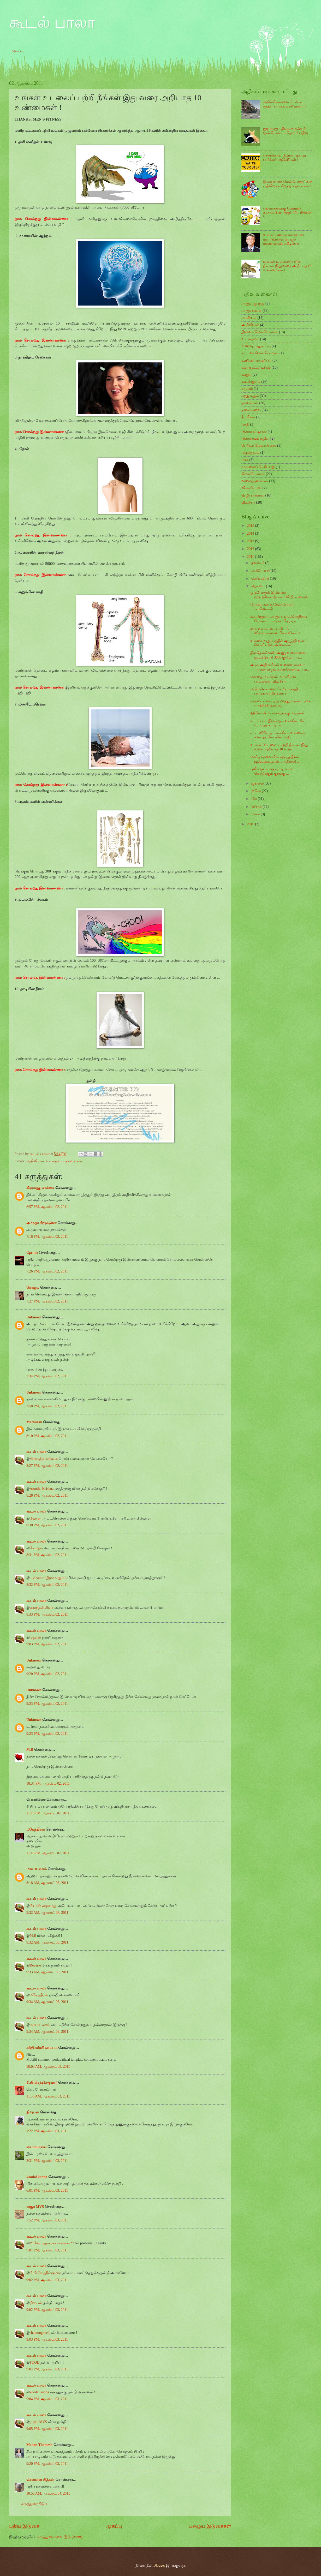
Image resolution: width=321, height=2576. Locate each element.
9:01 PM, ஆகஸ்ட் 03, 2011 (47, 2250)
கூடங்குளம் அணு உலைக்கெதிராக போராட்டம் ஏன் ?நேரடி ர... (278, 619)
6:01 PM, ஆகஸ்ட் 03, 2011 (47, 2190)
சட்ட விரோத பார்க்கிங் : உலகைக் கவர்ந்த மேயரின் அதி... (277, 735)
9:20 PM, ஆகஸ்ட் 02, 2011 (47, 1674)
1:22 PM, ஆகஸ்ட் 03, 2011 (47, 2131)
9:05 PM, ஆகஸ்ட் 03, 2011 (47, 2429)
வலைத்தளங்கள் (254, 481)
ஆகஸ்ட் (258, 586)
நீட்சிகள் (248, 417)
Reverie (35, 1965)
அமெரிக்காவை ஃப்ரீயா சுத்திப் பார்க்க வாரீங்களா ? (284, 104)
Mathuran (34, 1422)
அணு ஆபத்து (252, 304)
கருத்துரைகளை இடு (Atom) (59, 2537)
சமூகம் (247, 389)
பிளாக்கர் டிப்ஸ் (254, 431)
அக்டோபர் (260, 571)
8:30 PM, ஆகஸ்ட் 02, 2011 (47, 1525)
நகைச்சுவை (251, 410)
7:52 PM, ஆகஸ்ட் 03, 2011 (47, 2220)
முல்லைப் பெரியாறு (258, 467)
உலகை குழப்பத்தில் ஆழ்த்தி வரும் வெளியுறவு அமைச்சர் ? (278, 643)
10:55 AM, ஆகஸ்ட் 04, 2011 (48, 2493)
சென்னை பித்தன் (40, 2480)
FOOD (35, 2362)
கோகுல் (32, 1287)
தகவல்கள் (73, 1161)
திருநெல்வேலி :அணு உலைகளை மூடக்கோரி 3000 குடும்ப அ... (278, 655)
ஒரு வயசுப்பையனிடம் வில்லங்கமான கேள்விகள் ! (275, 631)
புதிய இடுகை (24, 2526)
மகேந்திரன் (35, 1829)
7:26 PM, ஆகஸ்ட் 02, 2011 (47, 1271)
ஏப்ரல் (257, 807)
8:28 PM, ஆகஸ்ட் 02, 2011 (47, 1495)
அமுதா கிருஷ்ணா (41, 1223)
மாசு (244, 460)
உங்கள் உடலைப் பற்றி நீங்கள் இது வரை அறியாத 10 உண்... (279, 747)
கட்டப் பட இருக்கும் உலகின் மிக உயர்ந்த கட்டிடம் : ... (277, 723)
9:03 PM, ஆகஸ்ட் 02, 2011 (47, 1644)
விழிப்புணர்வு (252, 495)
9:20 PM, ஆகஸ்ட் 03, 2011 (47, 2464)
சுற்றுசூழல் (250, 396)
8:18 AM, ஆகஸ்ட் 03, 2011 (47, 1883)
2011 (251, 557)
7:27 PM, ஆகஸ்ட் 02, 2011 (47, 1301)
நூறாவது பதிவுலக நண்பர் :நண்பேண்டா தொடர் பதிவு (285, 131)
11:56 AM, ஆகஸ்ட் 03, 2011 (48, 2096)
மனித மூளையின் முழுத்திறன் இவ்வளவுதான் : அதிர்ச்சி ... (275, 759)
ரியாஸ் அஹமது (43, 1906)
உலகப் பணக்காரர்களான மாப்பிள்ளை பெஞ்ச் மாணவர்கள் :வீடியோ (283, 239)
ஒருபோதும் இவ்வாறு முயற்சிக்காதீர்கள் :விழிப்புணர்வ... (280, 595)
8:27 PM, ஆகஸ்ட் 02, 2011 (47, 1466)
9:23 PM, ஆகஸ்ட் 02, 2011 (47, 1704)
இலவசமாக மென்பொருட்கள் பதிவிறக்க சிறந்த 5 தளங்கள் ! (287, 184)
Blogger (159, 2565)
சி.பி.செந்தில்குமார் (41, 2082)
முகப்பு (17, 51)
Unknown (33, 1317)
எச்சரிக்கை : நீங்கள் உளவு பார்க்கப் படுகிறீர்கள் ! (284, 157)
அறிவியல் (35, 1161)
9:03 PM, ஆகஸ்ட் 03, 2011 (47, 2339)
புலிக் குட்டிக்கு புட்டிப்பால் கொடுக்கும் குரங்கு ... (272, 771)
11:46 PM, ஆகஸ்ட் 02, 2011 (47, 1853)
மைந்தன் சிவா (41, 1608)
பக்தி (245, 424)
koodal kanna (36, 2177)
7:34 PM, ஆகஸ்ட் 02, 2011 (47, 1376)
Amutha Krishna (42, 1489)
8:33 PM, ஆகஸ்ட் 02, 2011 (47, 1614)
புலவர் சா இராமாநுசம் (48, 1578)
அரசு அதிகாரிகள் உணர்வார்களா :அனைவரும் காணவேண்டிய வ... (280, 667)
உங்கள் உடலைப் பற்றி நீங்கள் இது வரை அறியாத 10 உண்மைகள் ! (287, 266)
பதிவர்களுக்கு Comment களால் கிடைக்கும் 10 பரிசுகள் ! (287, 212)
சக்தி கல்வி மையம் (41, 2048)
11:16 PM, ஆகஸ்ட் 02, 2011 (47, 1813)
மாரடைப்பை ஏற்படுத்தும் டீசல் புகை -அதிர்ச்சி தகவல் (280, 703)
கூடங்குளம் (250, 382)
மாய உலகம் (36, 1869)
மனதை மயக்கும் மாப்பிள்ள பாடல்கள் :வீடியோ (273, 679)
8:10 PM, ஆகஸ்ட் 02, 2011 (47, 1436)
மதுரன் (35, 1637)
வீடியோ (248, 502)
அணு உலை (251, 311)
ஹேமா (32, 1253)
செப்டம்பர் (260, 579)
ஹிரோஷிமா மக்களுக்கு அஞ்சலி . (278, 713)
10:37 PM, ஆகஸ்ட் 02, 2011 (48, 1783)
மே (254, 799)
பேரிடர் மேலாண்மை (258, 445)
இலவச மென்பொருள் (259, 332)
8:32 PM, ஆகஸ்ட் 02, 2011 (47, 1585)
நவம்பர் (258, 563)
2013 (251, 541)
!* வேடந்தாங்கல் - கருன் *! (52, 2243)
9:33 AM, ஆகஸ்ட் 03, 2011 (47, 1972)
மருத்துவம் (250, 453)
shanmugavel (36, 2147)
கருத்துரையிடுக (34, 2504)
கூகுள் (246, 374)
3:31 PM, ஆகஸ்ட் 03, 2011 (47, 2161)
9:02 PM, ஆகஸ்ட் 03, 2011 (47, 2280)
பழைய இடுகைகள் (210, 2526)
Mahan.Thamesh (39, 2445)
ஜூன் (256, 791)
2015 (251, 526)
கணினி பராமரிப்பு (256, 360)
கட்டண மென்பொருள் (259, 353)
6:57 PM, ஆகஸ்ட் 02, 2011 (47, 1207)
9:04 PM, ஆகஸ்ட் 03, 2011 (47, 2369)
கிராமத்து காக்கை (40, 1188)
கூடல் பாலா (52, 22)
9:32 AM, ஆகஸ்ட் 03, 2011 (47, 1913)
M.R (29, 1750)
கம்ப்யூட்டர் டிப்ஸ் (256, 367)
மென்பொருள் (253, 474)
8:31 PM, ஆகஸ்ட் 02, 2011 (47, 1555)
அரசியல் (249, 318)
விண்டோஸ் (251, 488)
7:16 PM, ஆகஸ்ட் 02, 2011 (47, 1237)
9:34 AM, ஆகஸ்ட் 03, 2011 (47, 2002)
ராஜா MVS (35, 2207)
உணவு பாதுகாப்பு (256, 346)
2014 (251, 533)
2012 (251, 549)
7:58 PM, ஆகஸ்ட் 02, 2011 (47, 1406)
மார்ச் (256, 814)
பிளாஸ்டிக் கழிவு (255, 438)
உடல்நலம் (54, 1161)
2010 (251, 824)
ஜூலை (258, 783)
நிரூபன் (32, 2112)
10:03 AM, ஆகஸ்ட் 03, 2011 (48, 2067)
